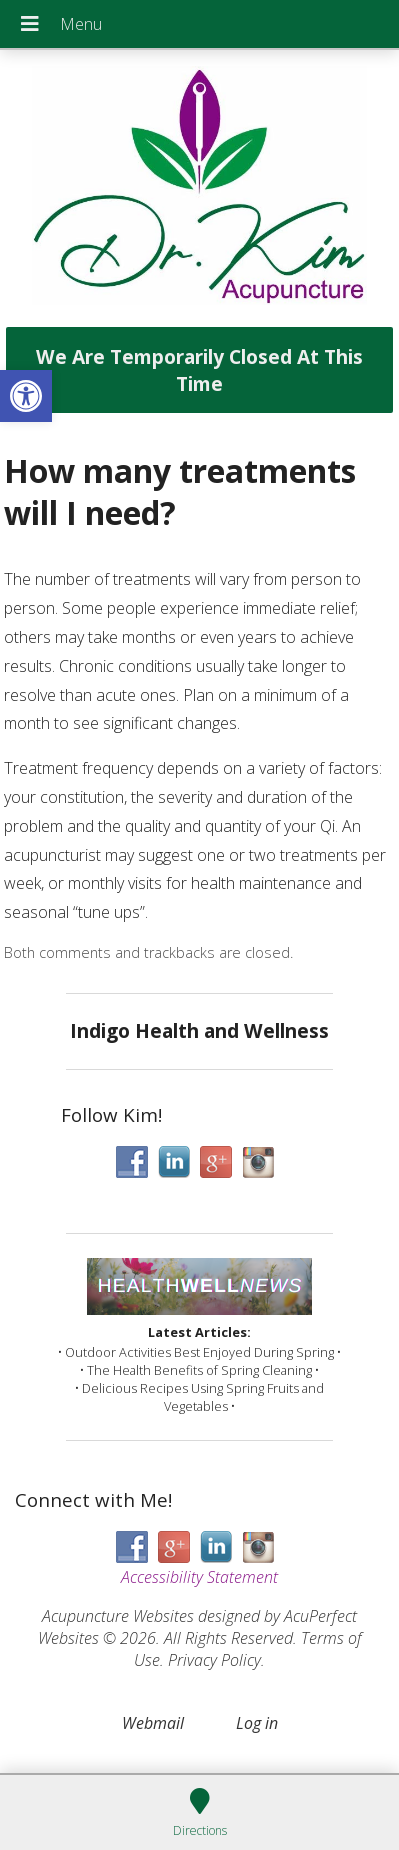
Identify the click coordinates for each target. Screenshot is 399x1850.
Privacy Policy (214, 1660)
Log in (257, 1723)
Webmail (153, 1723)
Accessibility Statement (199, 1577)
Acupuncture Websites (118, 1616)
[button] (26, 396)
